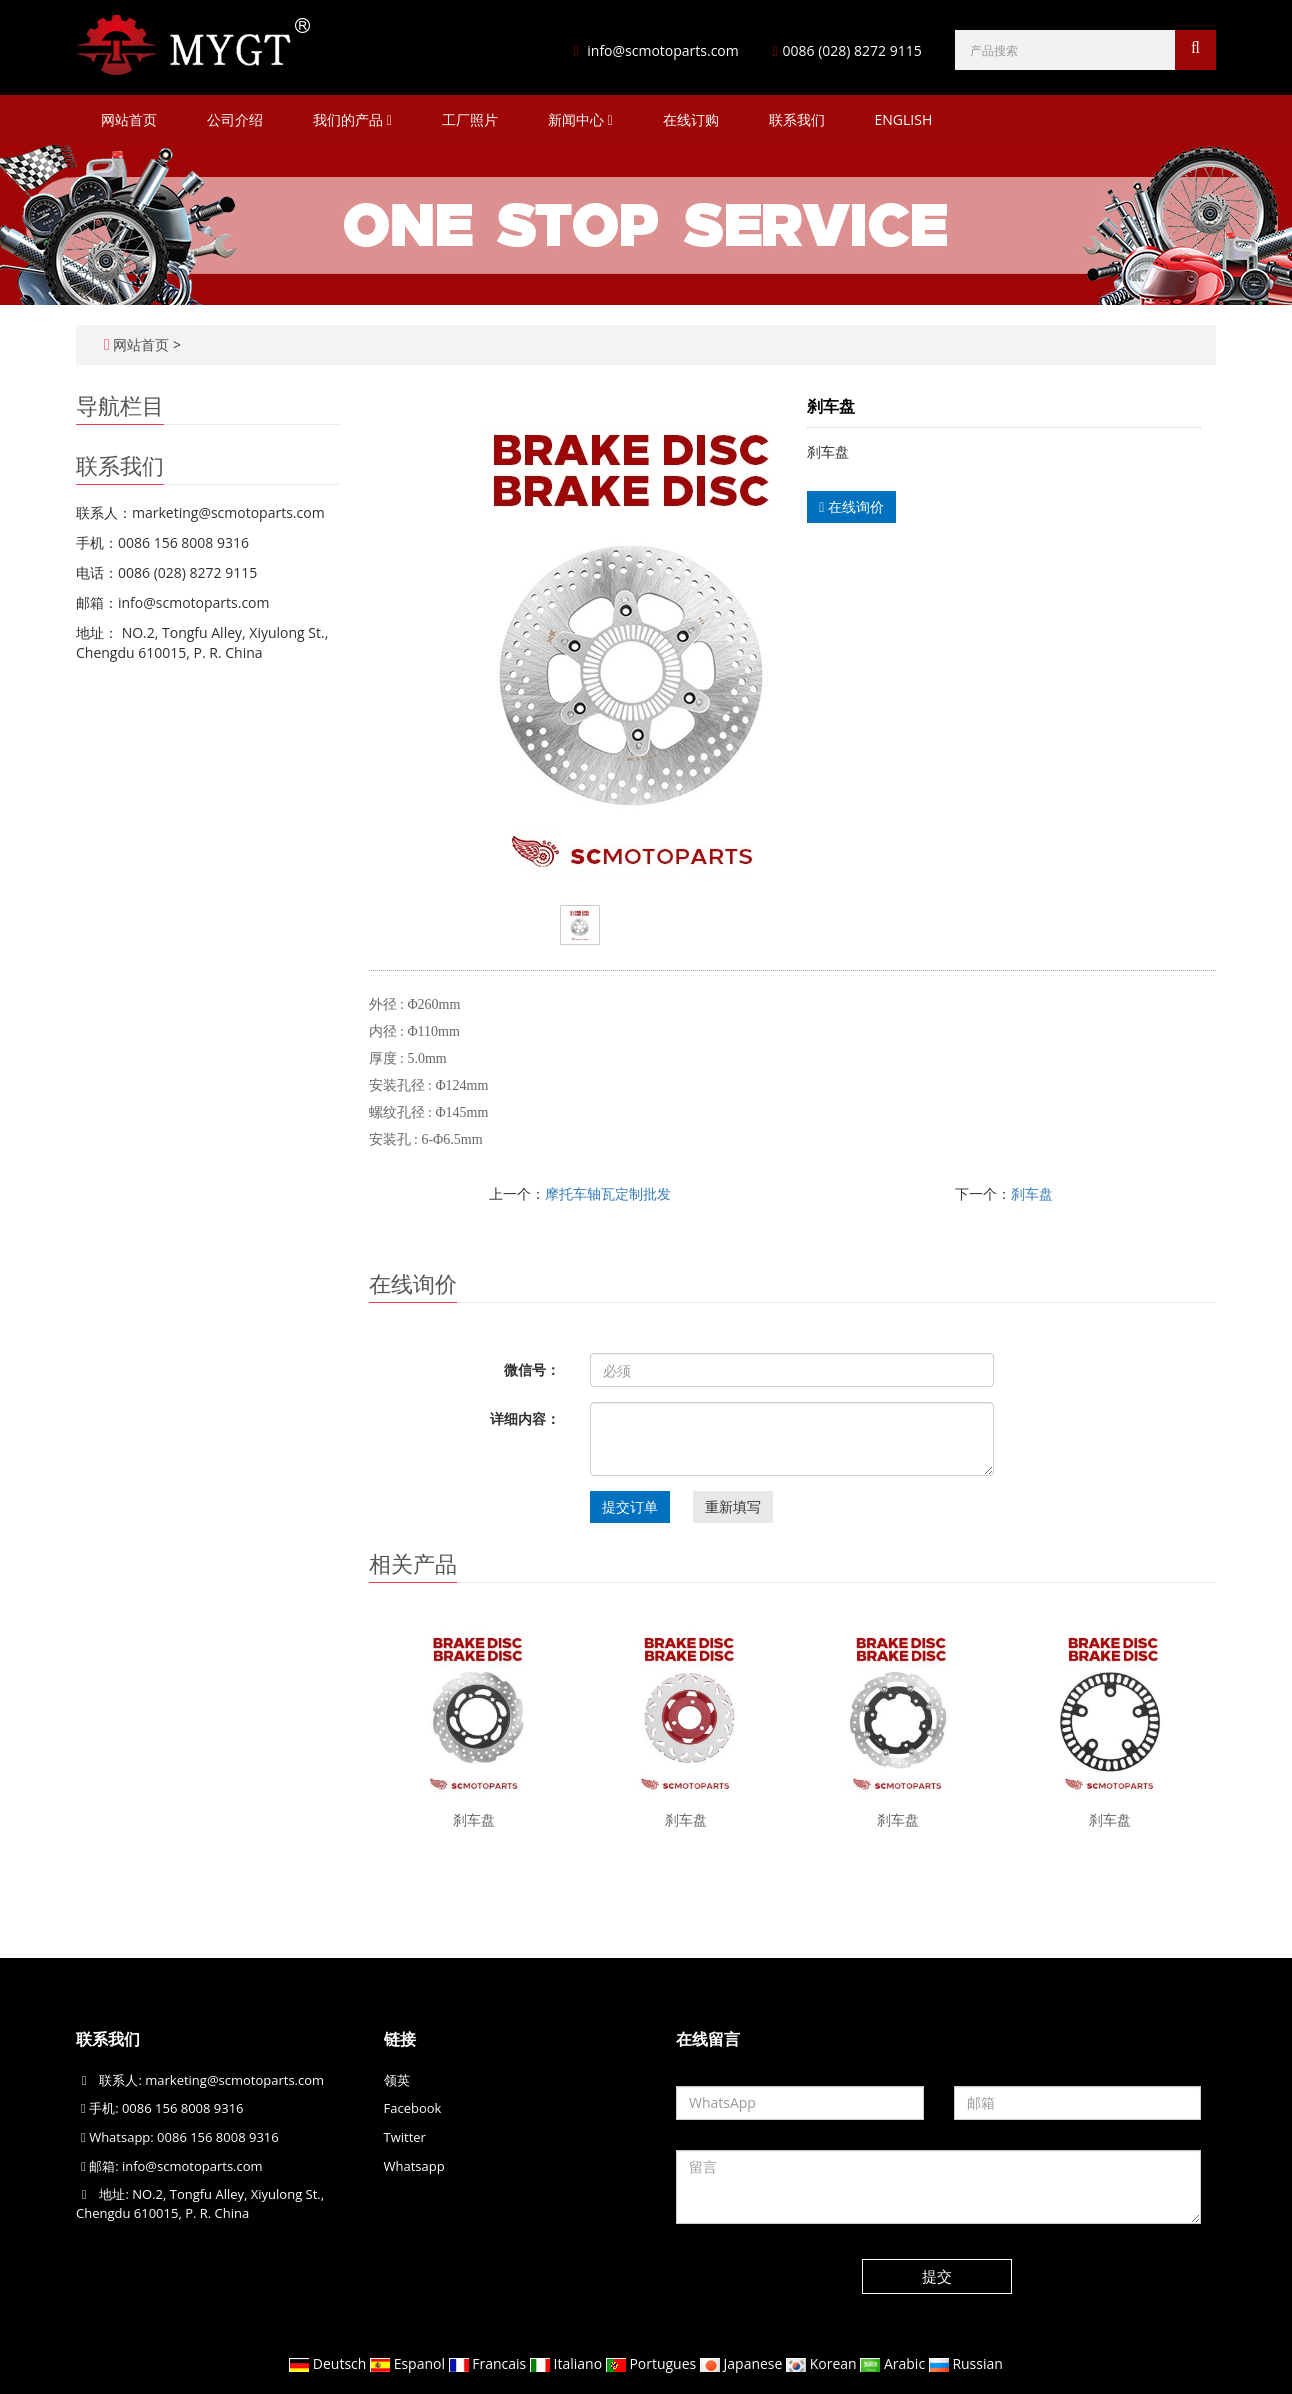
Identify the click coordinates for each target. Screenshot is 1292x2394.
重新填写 (733, 1506)
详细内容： (525, 1418)
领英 (397, 2080)
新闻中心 (580, 119)
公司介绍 (235, 119)
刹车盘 (1032, 1193)
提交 (937, 2276)
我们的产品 (352, 119)
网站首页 (129, 119)
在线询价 (851, 506)
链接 (400, 2039)
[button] (389, 119)
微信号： (532, 1369)
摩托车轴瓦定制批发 (608, 1193)
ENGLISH (904, 119)
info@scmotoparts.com (662, 50)
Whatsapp (414, 2166)
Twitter (405, 2137)
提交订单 (630, 1506)
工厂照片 (470, 119)
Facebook (413, 2108)
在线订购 (691, 119)
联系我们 (797, 119)
